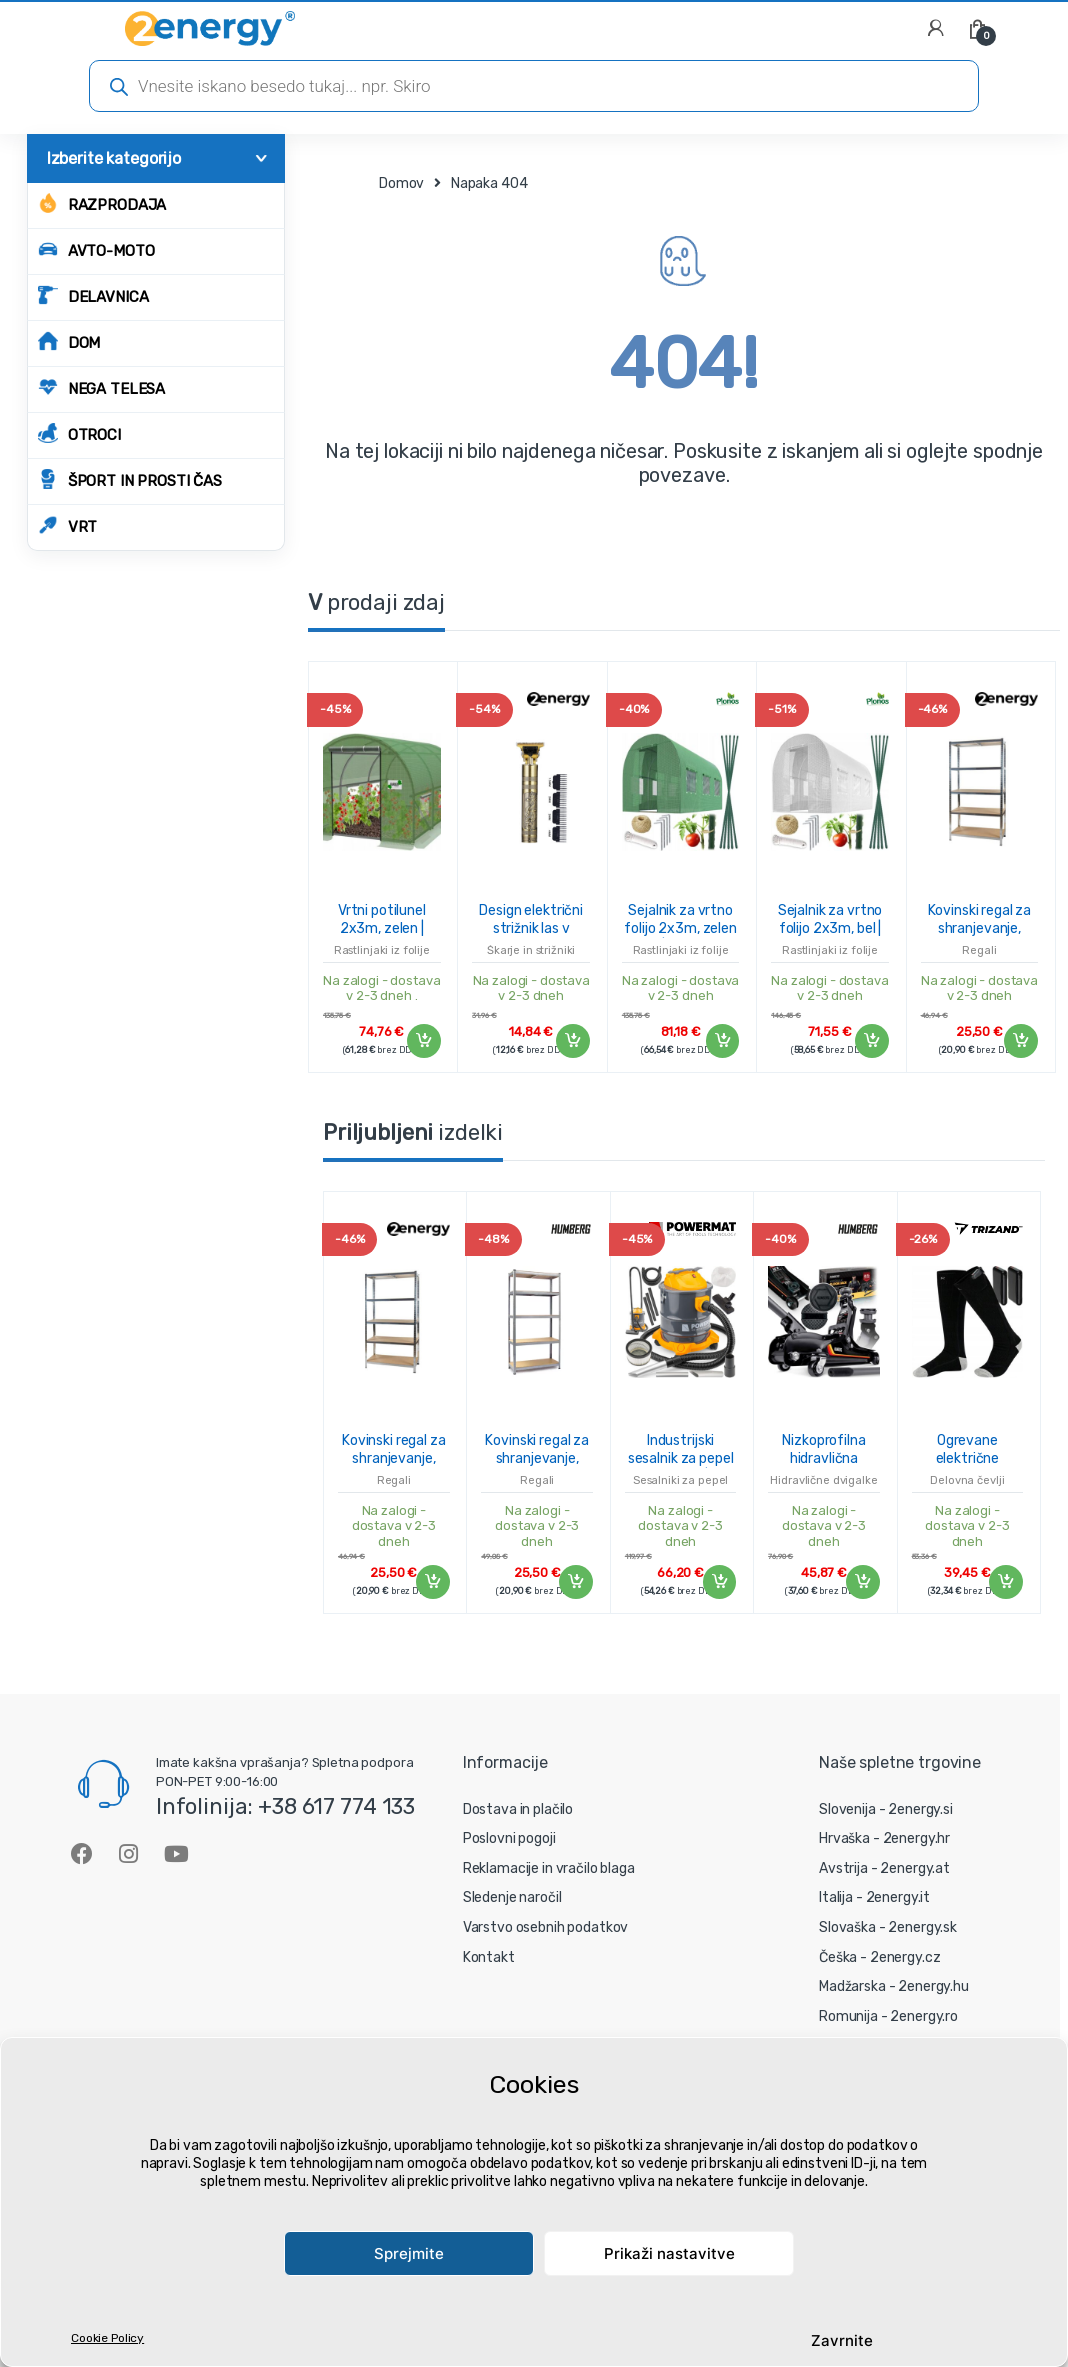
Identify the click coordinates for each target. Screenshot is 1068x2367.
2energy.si (920, 1809)
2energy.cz (905, 1957)
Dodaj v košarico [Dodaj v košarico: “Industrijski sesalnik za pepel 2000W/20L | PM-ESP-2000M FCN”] (718, 1582)
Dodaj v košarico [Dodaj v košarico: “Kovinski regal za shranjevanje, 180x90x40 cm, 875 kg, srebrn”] (1020, 1041)
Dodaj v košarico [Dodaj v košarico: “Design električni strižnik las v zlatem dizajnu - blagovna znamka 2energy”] (572, 1041)
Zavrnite (842, 2340)
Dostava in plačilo (518, 1809)
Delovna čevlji (967, 1480)
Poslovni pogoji (509, 1838)
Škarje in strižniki (531, 950)
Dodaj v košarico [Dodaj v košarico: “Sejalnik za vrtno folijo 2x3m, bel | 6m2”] (871, 1041)
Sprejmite (409, 2253)
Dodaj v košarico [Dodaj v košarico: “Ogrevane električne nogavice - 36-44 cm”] (1005, 1582)
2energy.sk (922, 1927)
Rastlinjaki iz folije (382, 950)
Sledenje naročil (512, 1897)
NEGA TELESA (101, 387)
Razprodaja (102, 203)
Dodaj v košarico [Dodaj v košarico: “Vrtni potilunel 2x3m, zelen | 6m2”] (423, 1041)
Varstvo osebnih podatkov (546, 1927)
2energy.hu (933, 1986)
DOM (69, 341)
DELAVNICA (93, 295)
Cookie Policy (107, 2338)
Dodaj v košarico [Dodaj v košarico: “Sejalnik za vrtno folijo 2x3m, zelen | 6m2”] (721, 1041)
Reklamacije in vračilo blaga (549, 1868)
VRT (68, 525)
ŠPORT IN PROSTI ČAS (130, 479)
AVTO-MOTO (96, 249)
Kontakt (489, 1957)
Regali (979, 950)
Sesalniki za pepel (680, 1480)
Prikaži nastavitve (669, 2253)
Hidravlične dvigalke (823, 1480)
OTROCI (79, 433)
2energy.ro (924, 2016)
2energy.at (915, 1868)
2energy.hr (917, 1838)
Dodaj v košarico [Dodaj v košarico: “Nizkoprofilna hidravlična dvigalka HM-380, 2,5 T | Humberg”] (862, 1582)
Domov (401, 183)
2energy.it (898, 1897)
